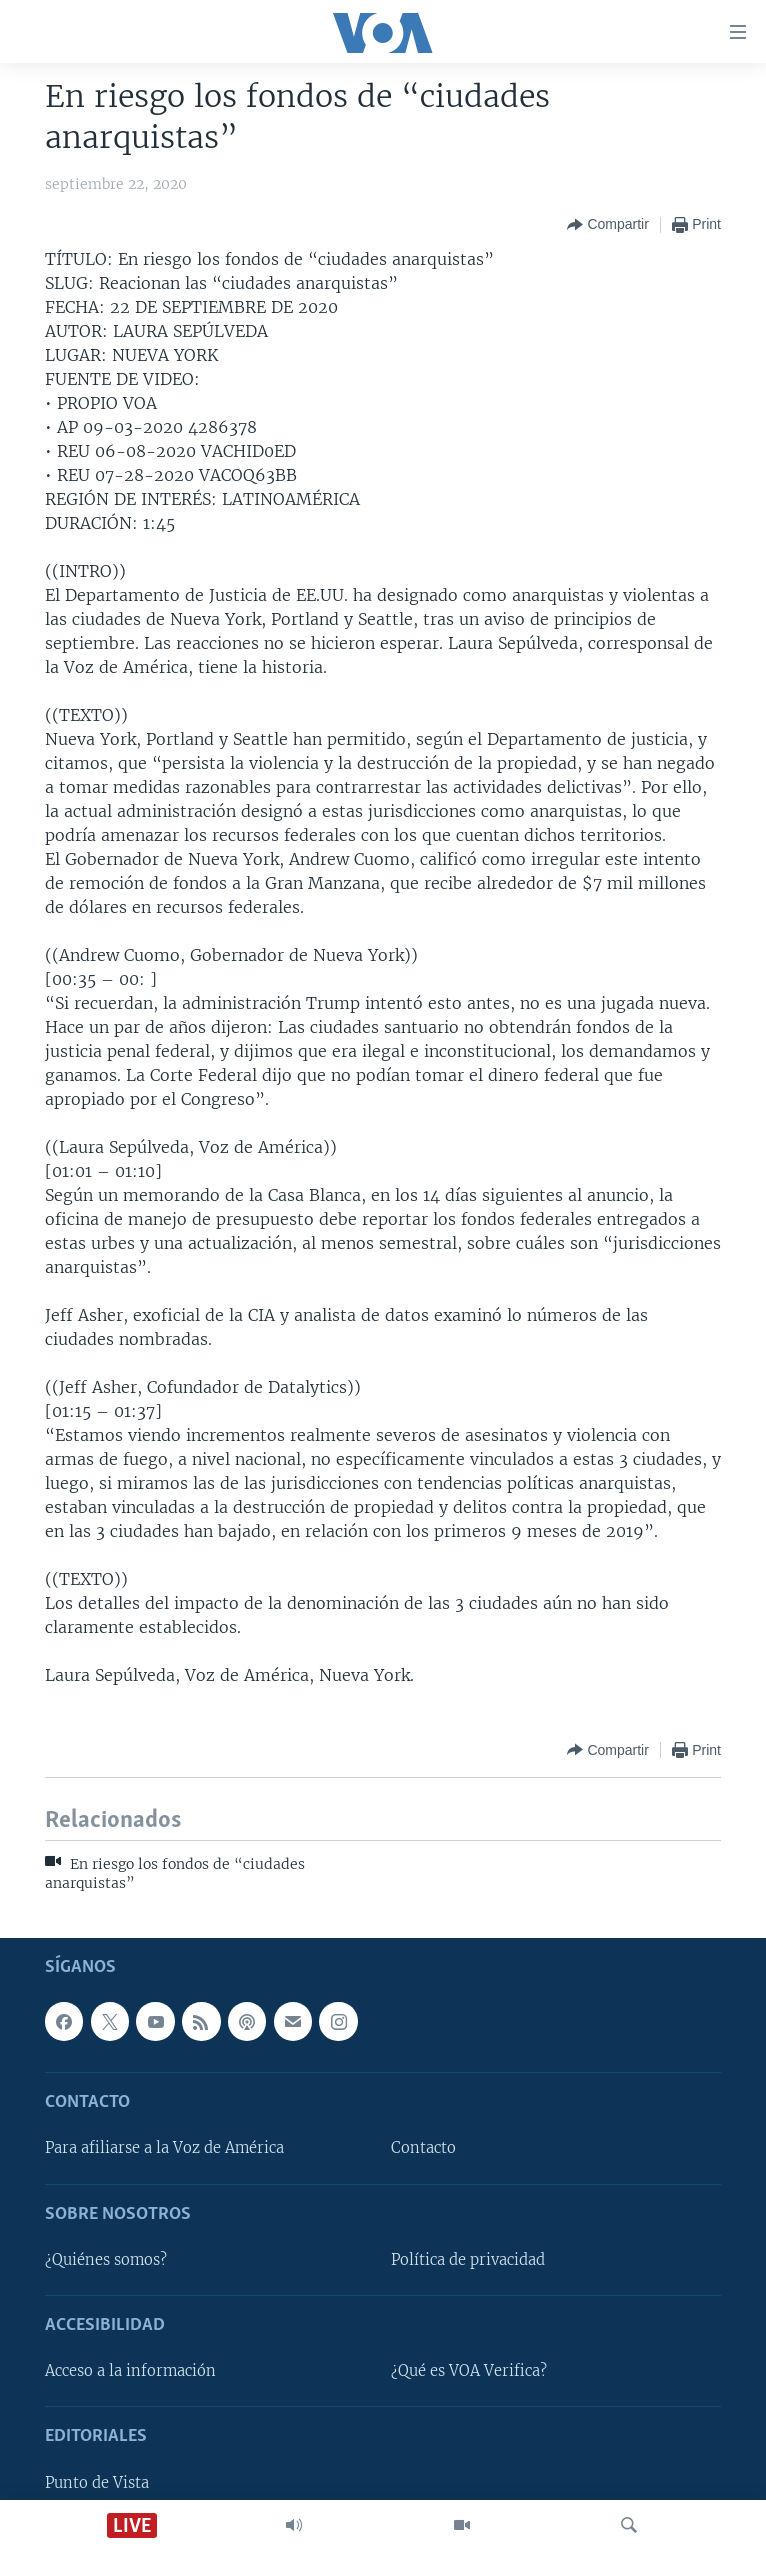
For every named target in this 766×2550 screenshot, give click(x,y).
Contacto (423, 2148)
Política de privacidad (468, 2260)
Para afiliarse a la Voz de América (164, 2148)
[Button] (607, 225)
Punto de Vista (97, 2482)
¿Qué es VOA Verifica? (469, 2371)
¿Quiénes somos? (106, 2260)
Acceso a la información (130, 2371)
